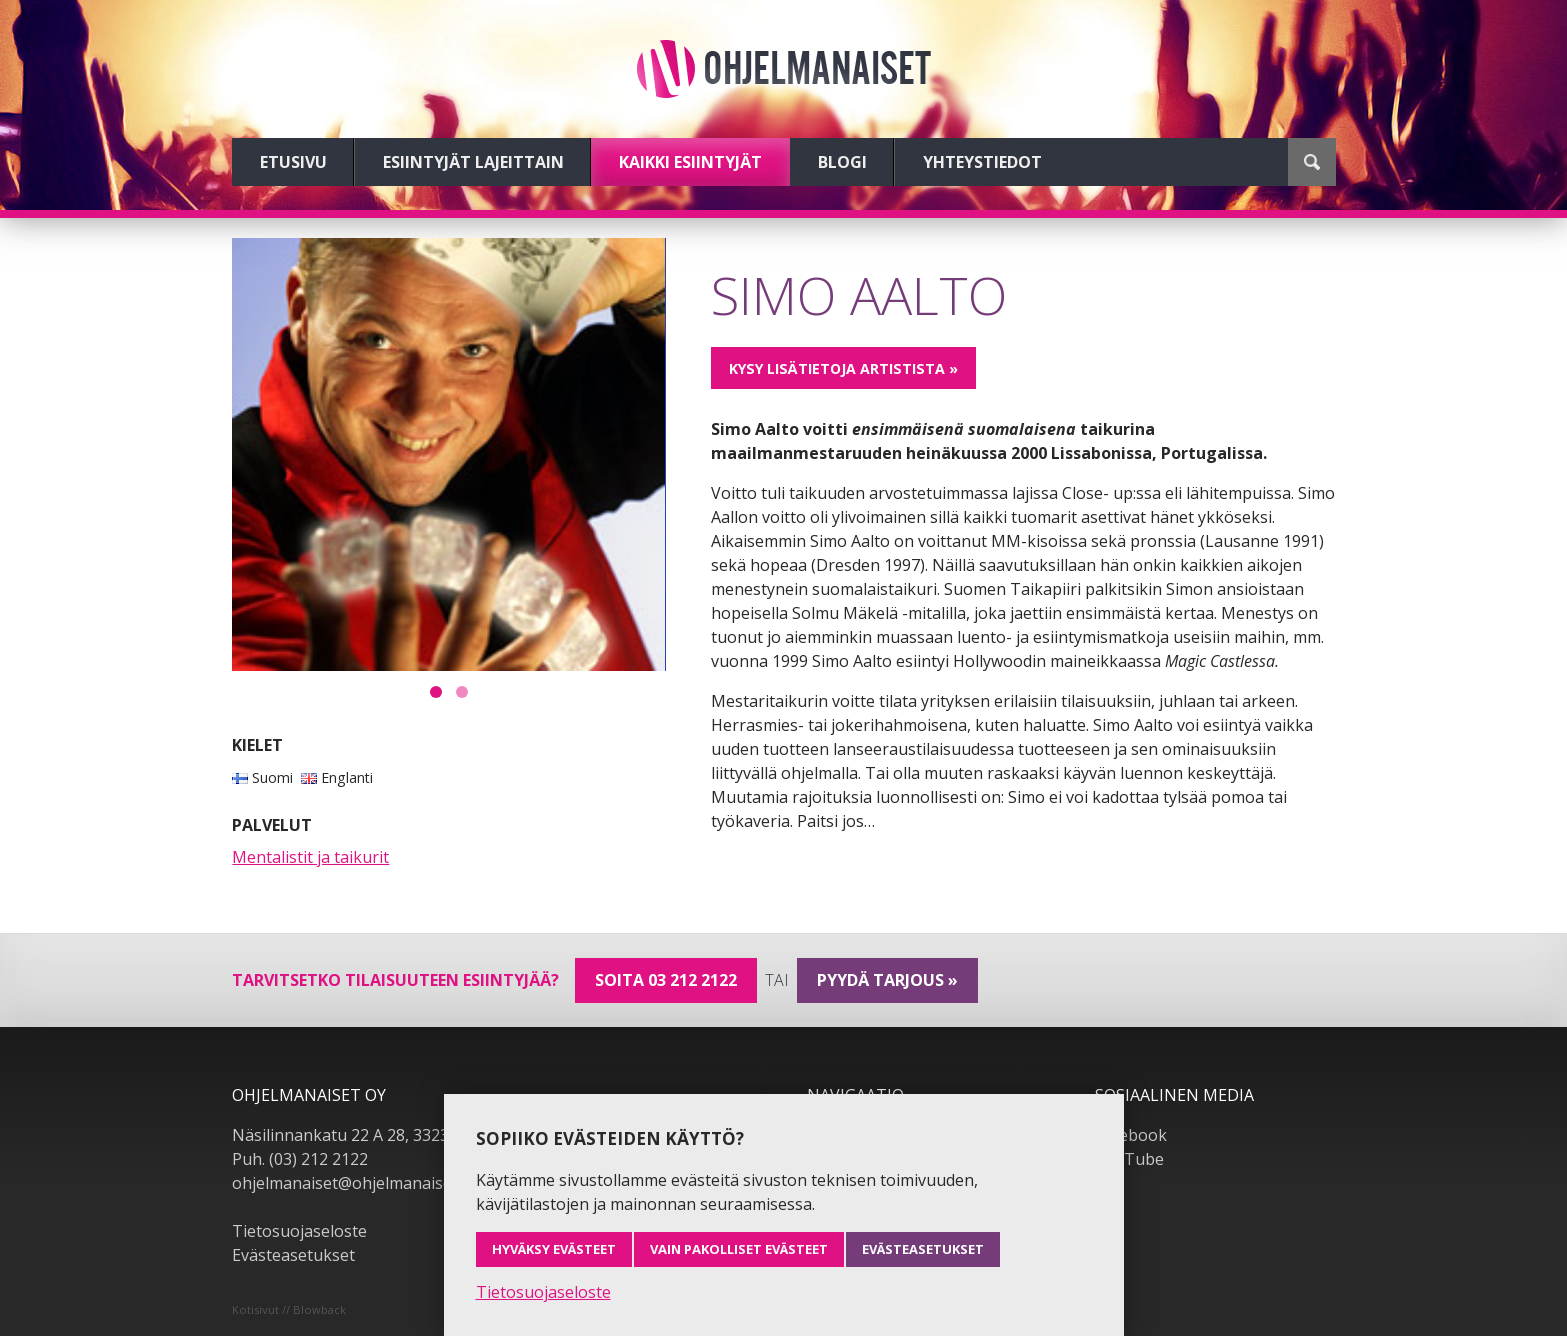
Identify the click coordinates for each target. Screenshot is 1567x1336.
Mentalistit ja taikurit (310, 857)
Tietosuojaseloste (299, 1231)
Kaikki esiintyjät (690, 162)
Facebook (1131, 1135)
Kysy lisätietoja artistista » (843, 368)
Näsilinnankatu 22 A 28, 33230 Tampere (381, 1135)
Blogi (842, 162)
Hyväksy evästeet (554, 1249)
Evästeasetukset (293, 1255)
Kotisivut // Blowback (289, 1309)
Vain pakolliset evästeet (739, 1249)
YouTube (1129, 1159)
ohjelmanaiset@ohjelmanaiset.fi (351, 1183)
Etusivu (293, 162)
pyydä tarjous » (887, 980)
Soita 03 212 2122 (666, 980)
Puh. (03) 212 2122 (300, 1159)
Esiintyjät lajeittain (473, 162)
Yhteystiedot (982, 162)
